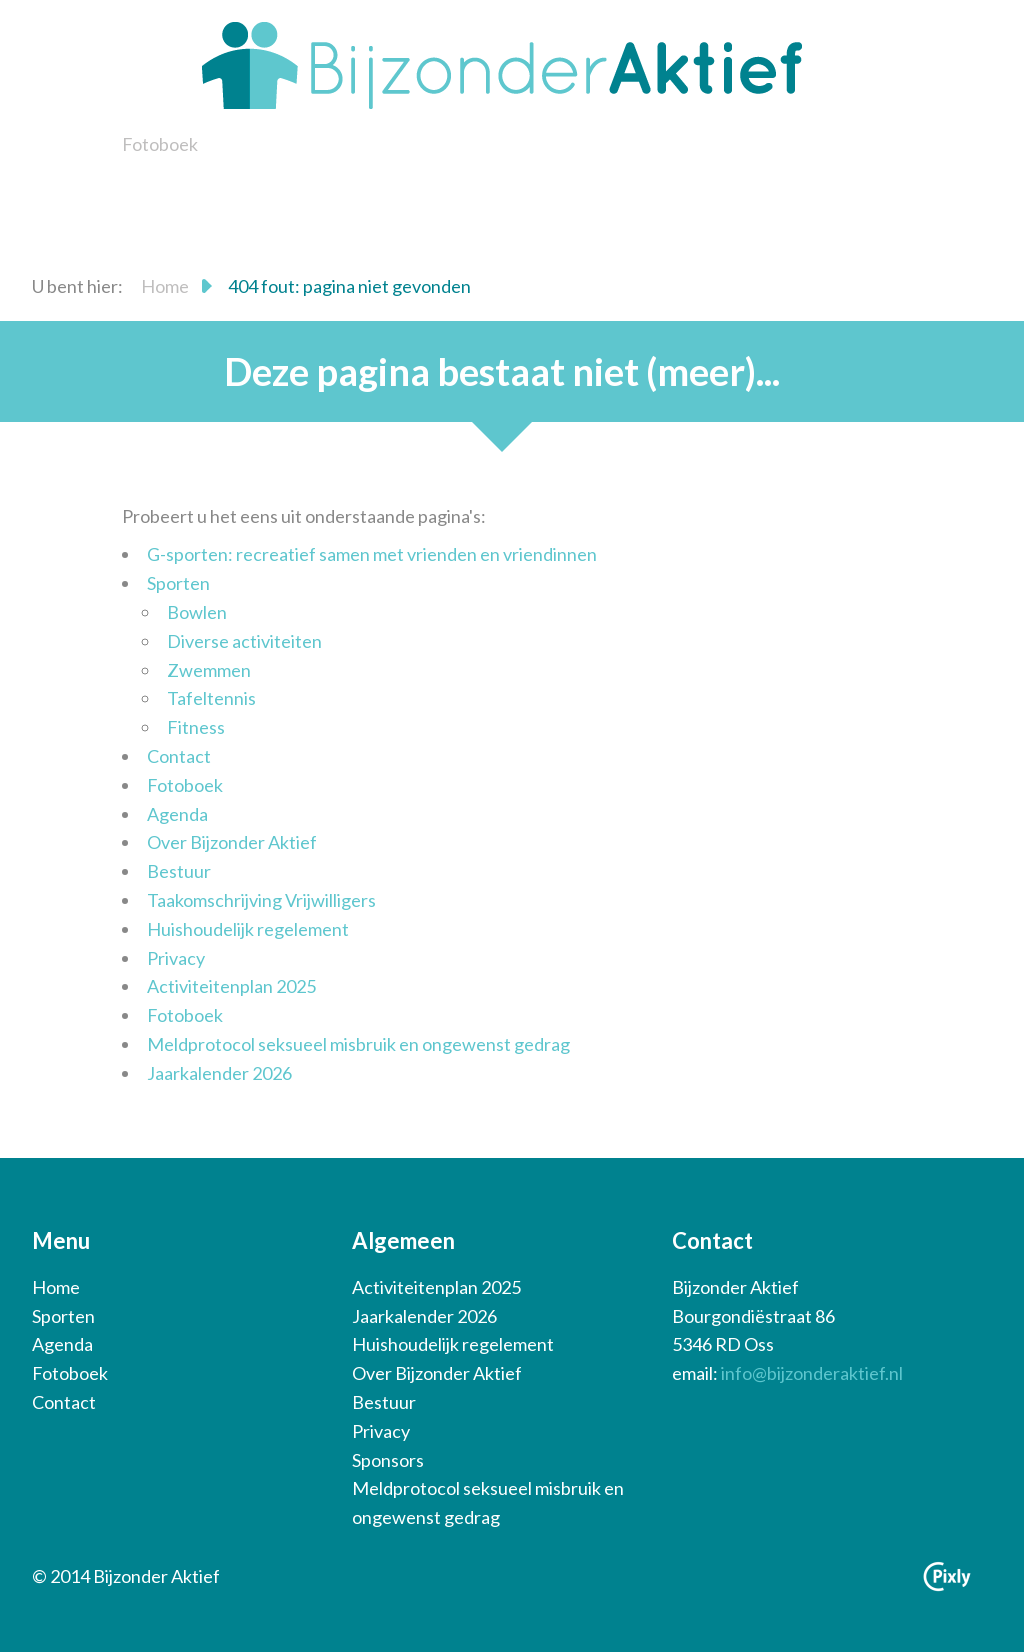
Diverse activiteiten (244, 641)
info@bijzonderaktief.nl (812, 1373)
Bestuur (179, 871)
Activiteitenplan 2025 (231, 986)
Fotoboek (160, 144)
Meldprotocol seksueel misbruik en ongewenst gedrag (358, 1044)
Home (165, 286)
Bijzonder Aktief (502, 65)
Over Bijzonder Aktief (232, 842)
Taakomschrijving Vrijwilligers (261, 900)
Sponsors (388, 1460)
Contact (179, 756)
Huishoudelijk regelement (248, 929)
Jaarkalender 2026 (219, 1073)
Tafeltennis (211, 698)
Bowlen (197, 612)
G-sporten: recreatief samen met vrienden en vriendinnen (372, 554)
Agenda (177, 814)
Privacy (176, 958)
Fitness (196, 727)
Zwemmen (209, 670)
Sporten (178, 583)
